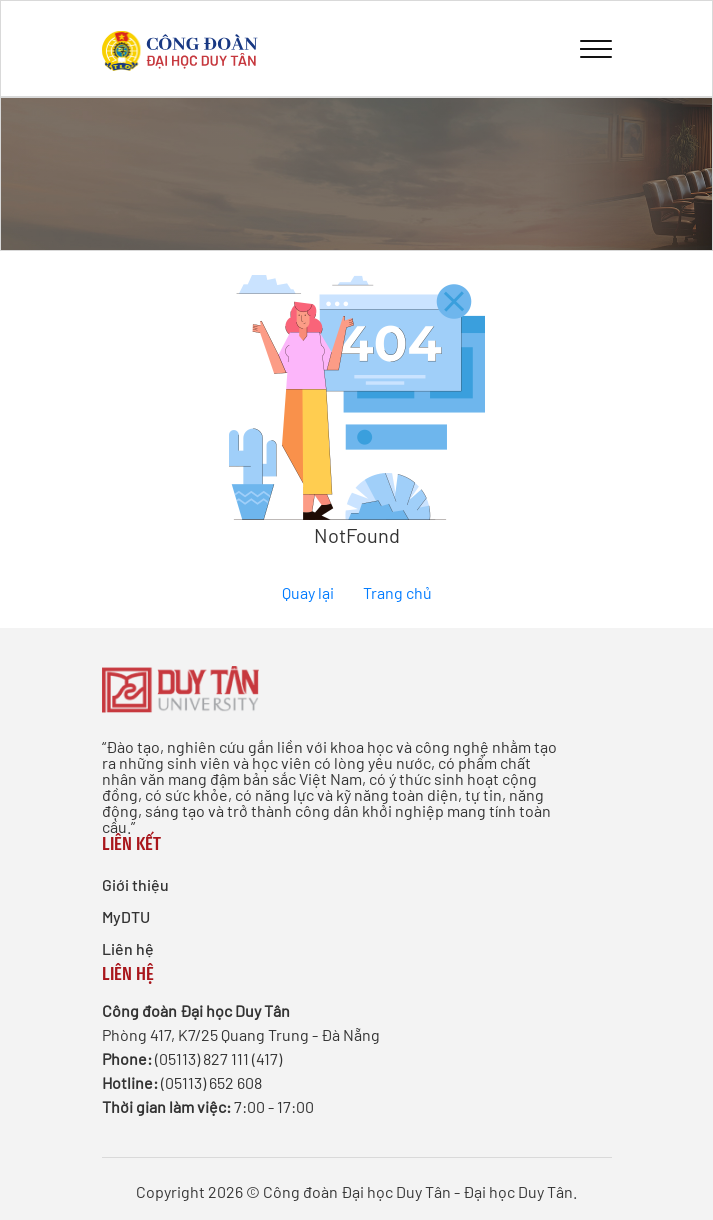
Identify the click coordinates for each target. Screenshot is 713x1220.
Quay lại (308, 592)
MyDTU (126, 916)
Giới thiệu (135, 884)
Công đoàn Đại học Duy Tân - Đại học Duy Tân (418, 1191)
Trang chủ (397, 592)
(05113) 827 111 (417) (218, 1058)
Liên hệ (128, 948)
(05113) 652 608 (211, 1082)
